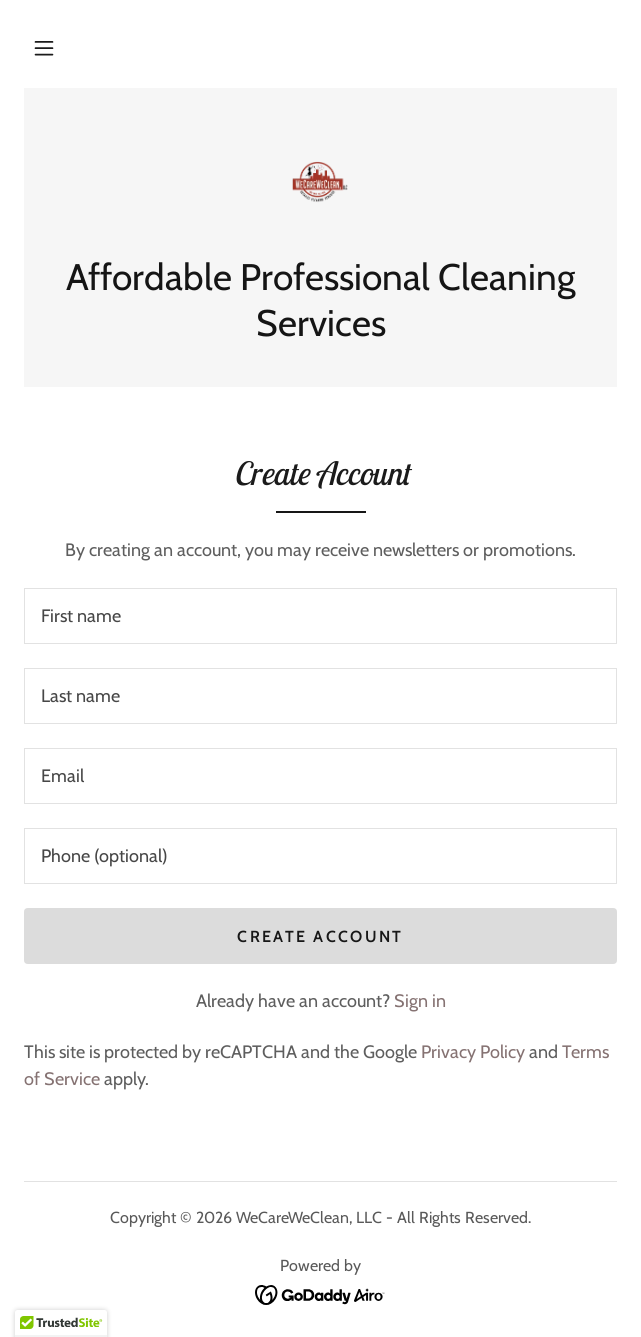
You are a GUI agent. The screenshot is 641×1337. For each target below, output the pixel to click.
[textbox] (320, 616)
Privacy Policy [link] (473, 1052)
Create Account (320, 936)
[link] (320, 183)
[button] (44, 48)
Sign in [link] (420, 1001)
